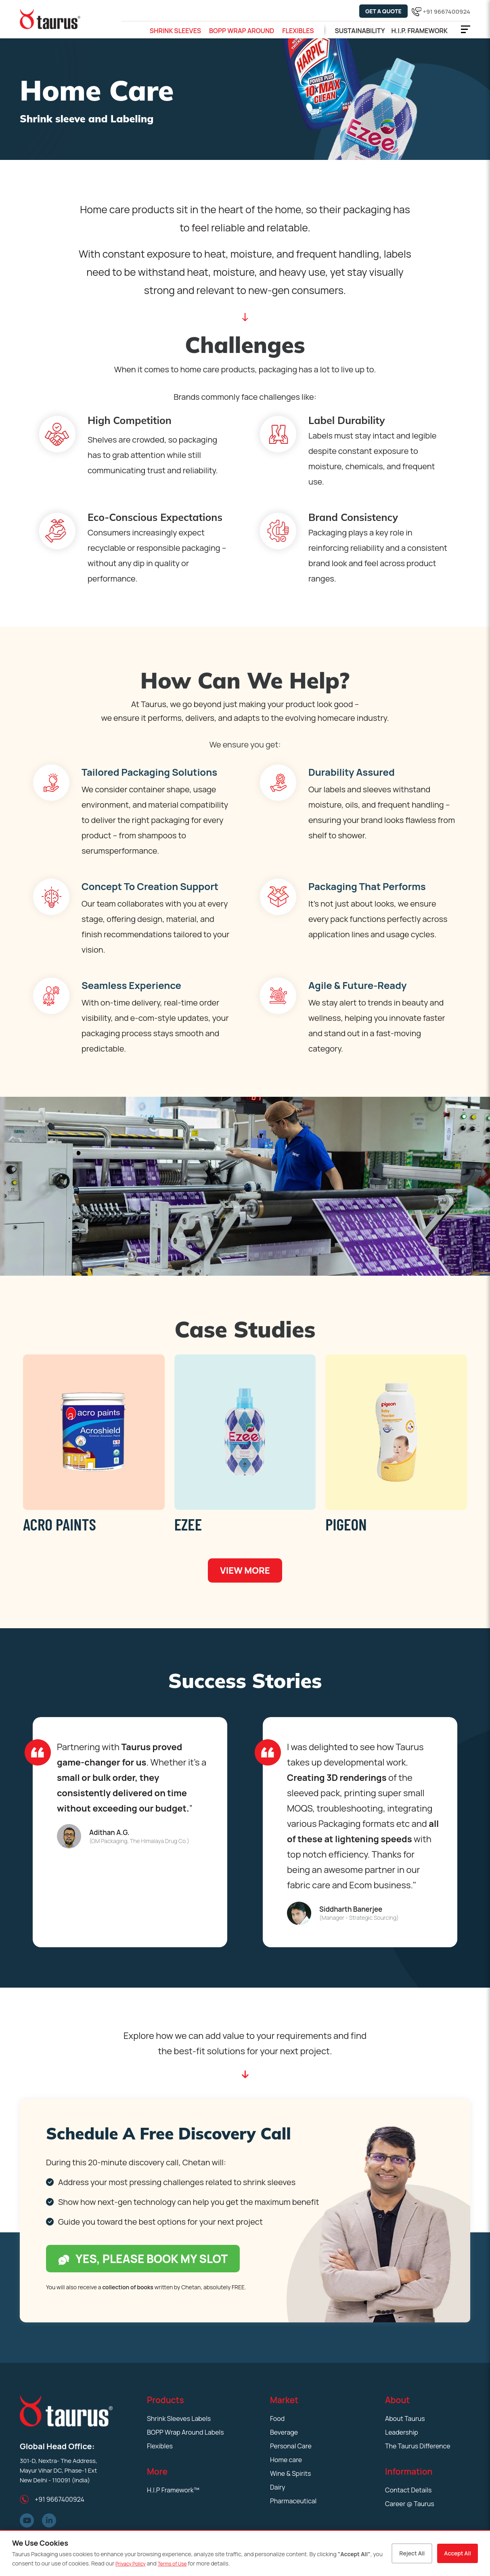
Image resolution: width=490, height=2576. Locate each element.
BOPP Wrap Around (241, 30)
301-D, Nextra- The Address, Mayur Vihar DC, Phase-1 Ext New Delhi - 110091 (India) (58, 2470)
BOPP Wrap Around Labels (185, 2432)
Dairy (277, 2487)
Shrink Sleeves (175, 30)
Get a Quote (383, 11)
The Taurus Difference (417, 2446)
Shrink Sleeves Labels (179, 2418)
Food (277, 2418)
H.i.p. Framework (419, 30)
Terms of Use (172, 2563)
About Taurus (405, 2418)
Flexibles (298, 30)
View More (245, 1570)
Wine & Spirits (290, 2473)
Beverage (284, 2432)
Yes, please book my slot (143, 2258)
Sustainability (360, 30)
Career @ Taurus (409, 2503)
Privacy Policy (130, 2563)
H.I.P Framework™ (173, 2490)
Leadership (401, 2432)
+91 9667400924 (446, 11)
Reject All (412, 2553)
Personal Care (291, 2446)
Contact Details (408, 2490)
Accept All (457, 2553)
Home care (286, 2459)
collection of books (127, 2287)
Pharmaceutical (293, 2500)
